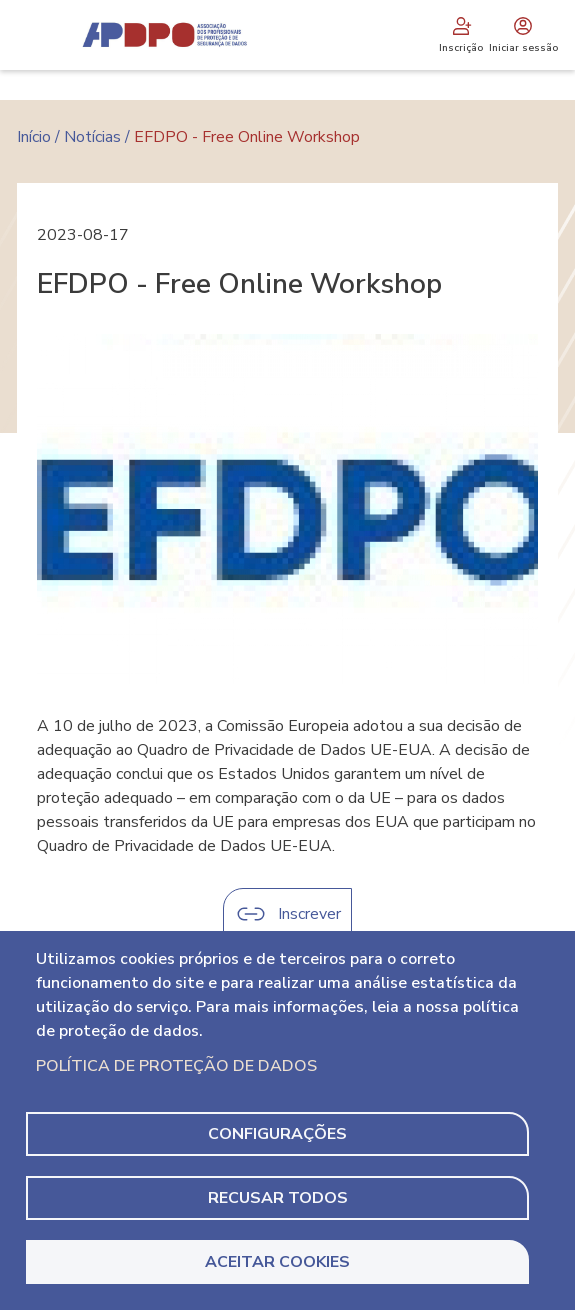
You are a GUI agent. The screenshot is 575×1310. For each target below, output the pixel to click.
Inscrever (309, 914)
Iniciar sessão (523, 35)
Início (34, 137)
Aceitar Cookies (277, 1262)
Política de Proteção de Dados (176, 1066)
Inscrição (461, 35)
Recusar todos (278, 1198)
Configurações (277, 1134)
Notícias (92, 137)
